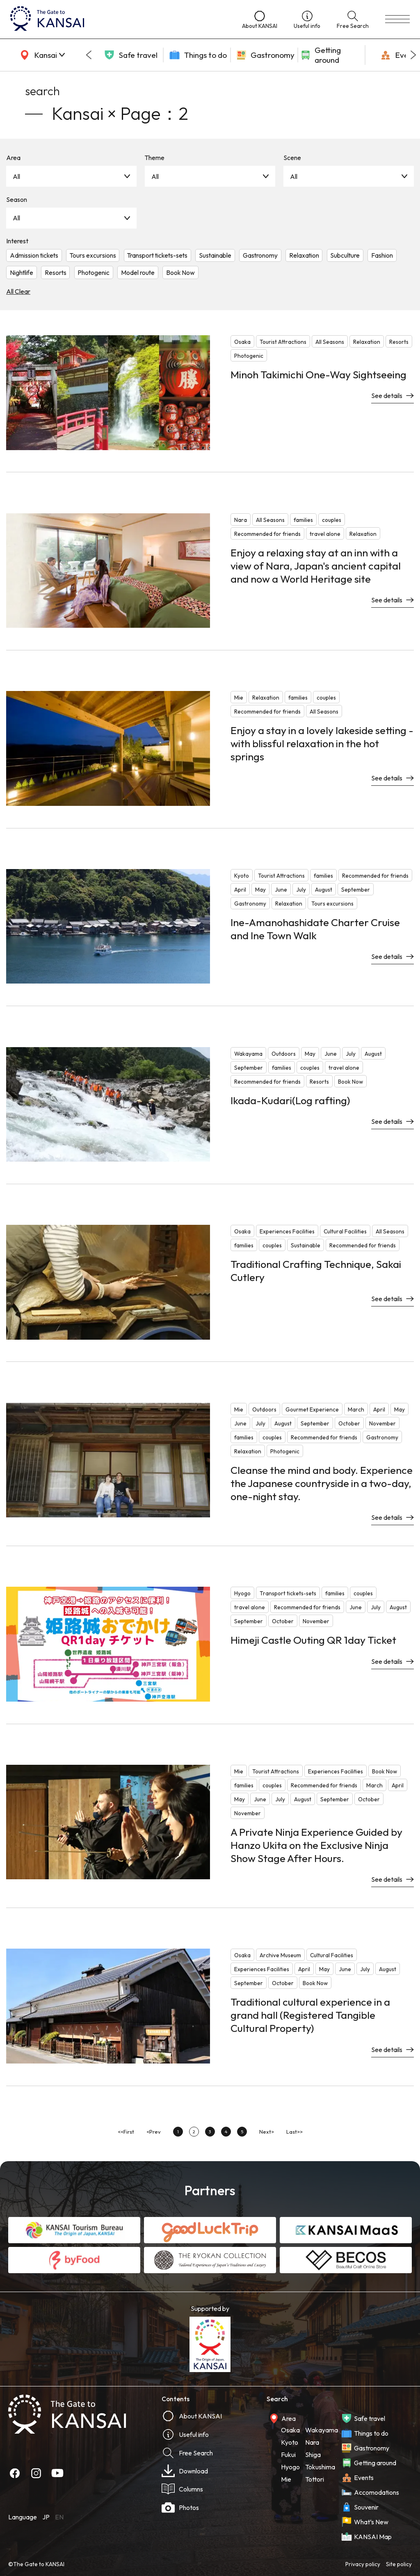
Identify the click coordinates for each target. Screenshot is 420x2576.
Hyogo (290, 2467)
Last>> (294, 2131)
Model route (138, 272)
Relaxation (304, 255)
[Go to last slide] (88, 55)
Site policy (399, 2564)
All (16, 176)
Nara (312, 2442)
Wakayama (321, 2430)
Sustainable (215, 255)
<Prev (153, 2131)
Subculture (345, 255)
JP (46, 2517)
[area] (41, 55)
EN (59, 2517)
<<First (126, 2131)
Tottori (314, 2479)
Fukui (288, 2454)
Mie (286, 2479)
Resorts (55, 272)
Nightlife (21, 272)
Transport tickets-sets (157, 255)
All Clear (18, 291)
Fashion (382, 255)
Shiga (313, 2454)
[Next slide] (413, 55)
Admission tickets (34, 255)
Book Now (180, 272)
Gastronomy (260, 255)
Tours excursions (93, 255)
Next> (266, 2131)
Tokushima (320, 2467)
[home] (118, 19)
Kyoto (289, 2442)
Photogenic (94, 272)
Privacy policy (362, 2564)
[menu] (397, 19)
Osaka (290, 2430)
